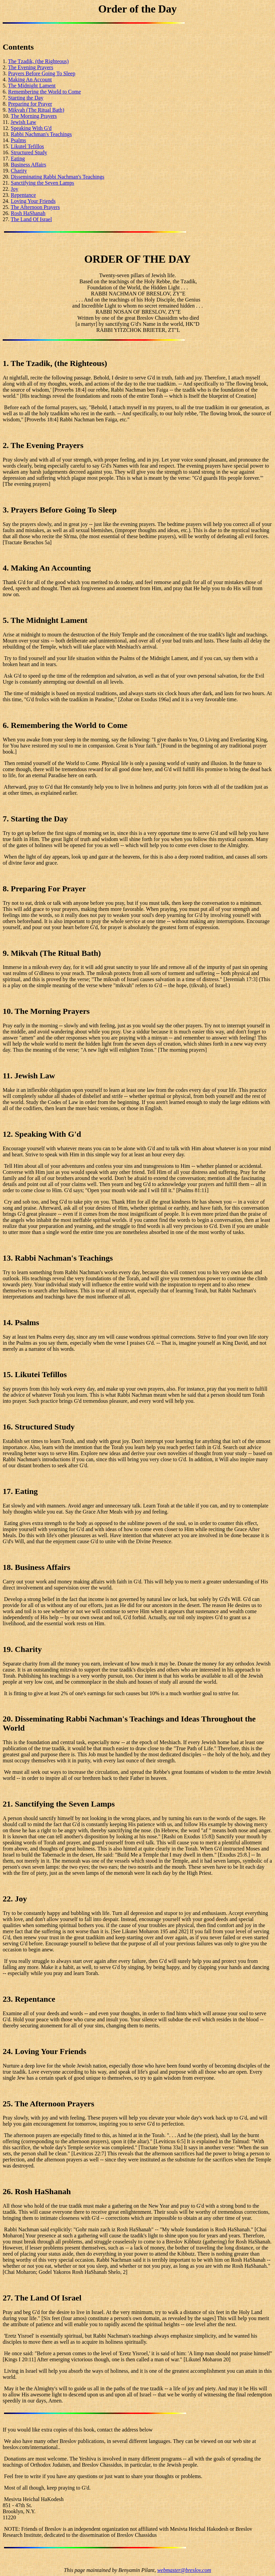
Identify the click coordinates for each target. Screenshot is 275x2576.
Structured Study (29, 152)
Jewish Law (23, 122)
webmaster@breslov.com (184, 2570)
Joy (14, 189)
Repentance (23, 195)
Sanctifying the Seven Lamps (42, 183)
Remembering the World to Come (44, 92)
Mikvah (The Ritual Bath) (36, 110)
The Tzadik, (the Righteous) (38, 61)
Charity (19, 171)
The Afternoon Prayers (35, 207)
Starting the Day (25, 98)
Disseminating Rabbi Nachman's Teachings (57, 177)
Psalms (18, 140)
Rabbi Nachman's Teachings (41, 134)
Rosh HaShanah (28, 213)
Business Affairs (28, 164)
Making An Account (30, 79)
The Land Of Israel (31, 219)
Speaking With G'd (31, 128)
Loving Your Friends (33, 201)
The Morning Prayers (34, 116)
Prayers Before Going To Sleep (41, 73)
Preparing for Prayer (30, 104)
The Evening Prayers (30, 67)
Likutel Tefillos (27, 146)
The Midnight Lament (32, 85)
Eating (18, 158)
